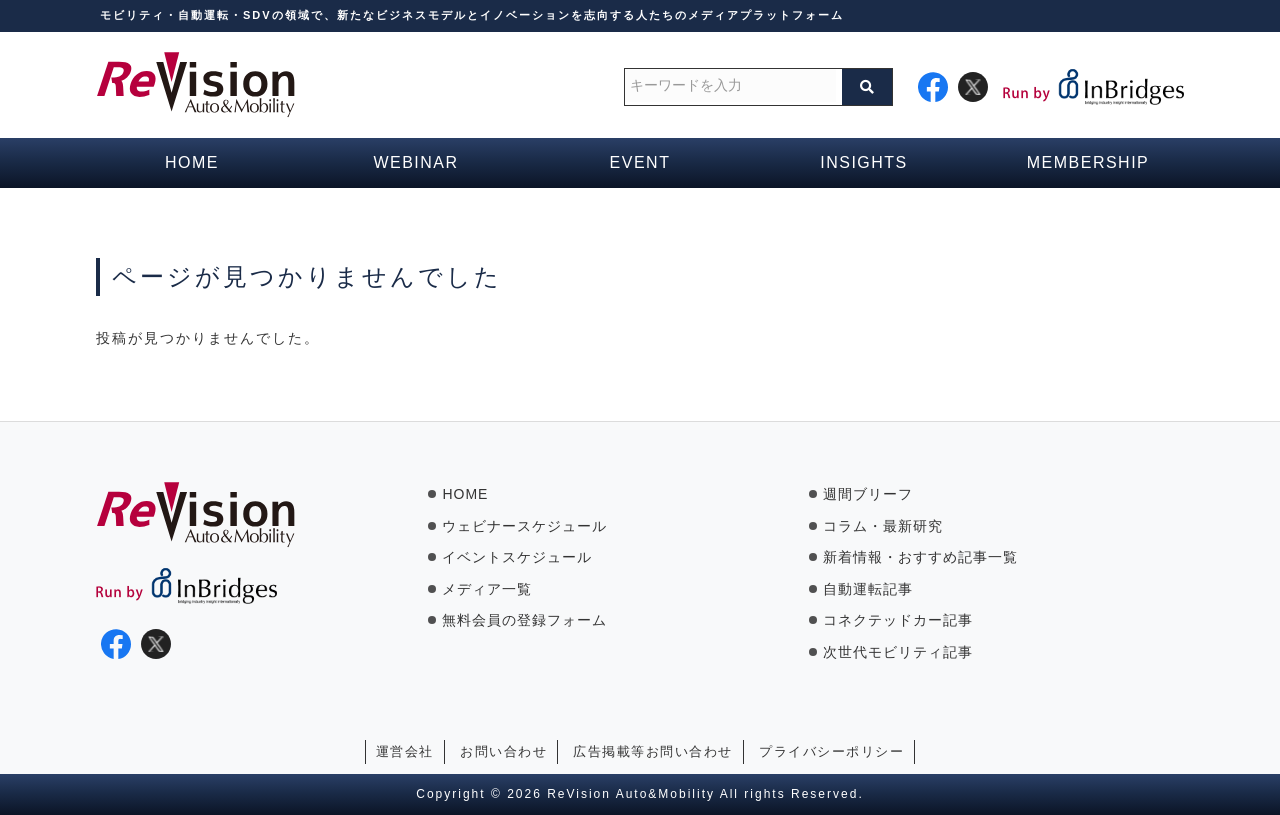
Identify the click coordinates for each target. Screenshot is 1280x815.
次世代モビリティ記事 (898, 652)
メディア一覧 (487, 589)
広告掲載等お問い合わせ (653, 751)
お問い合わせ (503, 751)
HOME (465, 494)
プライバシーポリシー (831, 751)
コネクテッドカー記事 (898, 620)
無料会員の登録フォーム (524, 620)
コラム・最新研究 (883, 526)
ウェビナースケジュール (524, 526)
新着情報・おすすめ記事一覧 (920, 557)
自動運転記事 (868, 589)
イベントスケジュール (517, 557)
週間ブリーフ (868, 494)
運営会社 (405, 751)
